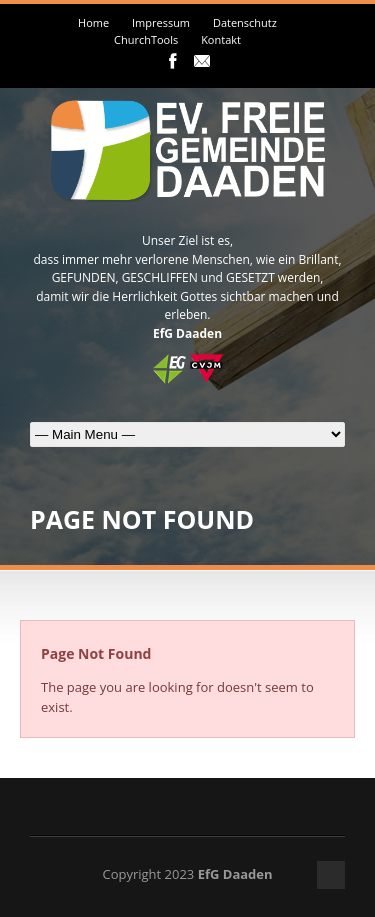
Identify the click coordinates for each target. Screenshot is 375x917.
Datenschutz (245, 22)
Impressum (161, 22)
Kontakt (221, 39)
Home (93, 22)
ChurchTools (146, 39)
